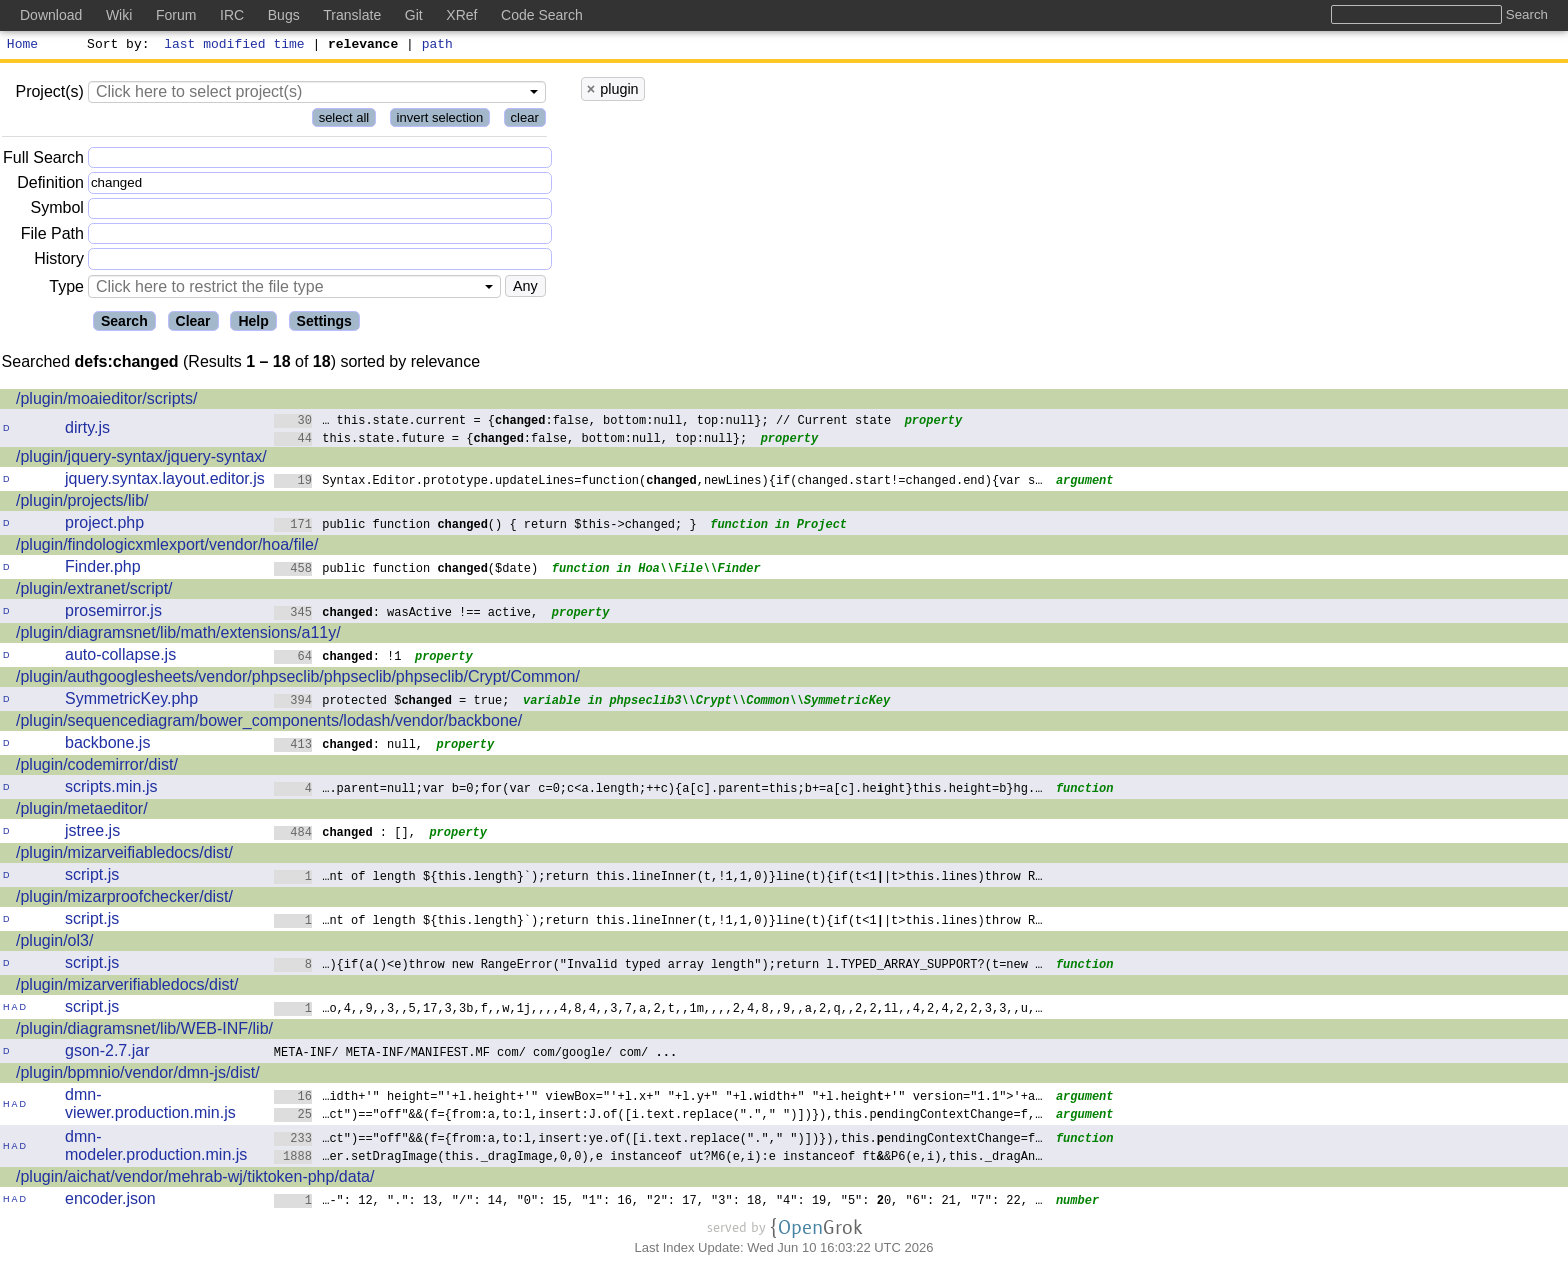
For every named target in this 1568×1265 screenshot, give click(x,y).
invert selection (440, 120)
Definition (50, 185)
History (59, 261)
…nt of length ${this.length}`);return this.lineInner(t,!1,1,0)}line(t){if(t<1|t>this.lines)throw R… (658, 878)
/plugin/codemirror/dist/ (97, 767)
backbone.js (107, 745)
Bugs (284, 15)
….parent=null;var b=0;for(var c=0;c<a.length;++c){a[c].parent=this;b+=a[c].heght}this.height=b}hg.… (658, 790)
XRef (461, 15)
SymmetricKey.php (131, 701)
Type (66, 289)
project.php (104, 525)
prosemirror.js (113, 613)
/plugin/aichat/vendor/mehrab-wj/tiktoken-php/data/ (195, 1179)
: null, (349, 746)
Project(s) (49, 94)
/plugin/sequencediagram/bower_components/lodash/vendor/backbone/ (269, 723)
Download (51, 15)
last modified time (235, 46)
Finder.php (103, 569)
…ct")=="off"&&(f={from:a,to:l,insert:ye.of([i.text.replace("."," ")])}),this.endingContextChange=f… (658, 1140)
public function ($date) (406, 570)
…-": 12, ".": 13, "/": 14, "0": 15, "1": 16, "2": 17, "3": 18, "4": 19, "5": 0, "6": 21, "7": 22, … (658, 1202)
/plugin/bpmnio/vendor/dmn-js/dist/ (138, 1075)
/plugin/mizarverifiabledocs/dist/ (127, 987)
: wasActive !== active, (406, 614)
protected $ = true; (392, 702)
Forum (176, 15)
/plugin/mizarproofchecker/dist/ (124, 899)
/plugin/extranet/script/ (94, 591)
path (437, 46)
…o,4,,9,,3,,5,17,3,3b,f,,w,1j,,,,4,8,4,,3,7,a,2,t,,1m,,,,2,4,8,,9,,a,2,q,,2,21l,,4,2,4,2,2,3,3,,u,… (658, 1010)
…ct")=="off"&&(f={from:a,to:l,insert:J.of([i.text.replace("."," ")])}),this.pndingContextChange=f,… (658, 1116)
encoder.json (110, 1201)
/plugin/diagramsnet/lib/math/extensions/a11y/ (178, 635)
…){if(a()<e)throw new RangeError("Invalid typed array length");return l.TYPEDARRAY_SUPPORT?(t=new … (658, 966)
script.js (92, 877)
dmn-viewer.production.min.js (150, 1106)
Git (414, 15)
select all (344, 120)
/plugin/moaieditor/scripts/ (106, 401)
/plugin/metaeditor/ (82, 811)
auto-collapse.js (120, 657)
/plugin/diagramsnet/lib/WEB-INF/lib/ (144, 1031)
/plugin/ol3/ (54, 943)
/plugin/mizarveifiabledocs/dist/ (124, 855)
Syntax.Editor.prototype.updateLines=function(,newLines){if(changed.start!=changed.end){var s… (658, 482)
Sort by (115, 46)
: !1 (338, 658)
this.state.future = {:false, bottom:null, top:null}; (511, 440)
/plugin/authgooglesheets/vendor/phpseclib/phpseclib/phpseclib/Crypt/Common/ (298, 679)
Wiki (119, 15)
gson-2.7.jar (107, 1053)
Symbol (57, 211)
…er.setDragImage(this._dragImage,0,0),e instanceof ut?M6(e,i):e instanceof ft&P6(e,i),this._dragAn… (658, 1158)
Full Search (43, 160)
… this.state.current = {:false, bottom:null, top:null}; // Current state (583, 422)
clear (525, 120)
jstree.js (92, 833)
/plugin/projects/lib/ (82, 503)
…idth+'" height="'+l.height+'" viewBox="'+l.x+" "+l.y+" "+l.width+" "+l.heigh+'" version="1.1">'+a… (658, 1098)
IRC (232, 15)
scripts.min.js (111, 789)
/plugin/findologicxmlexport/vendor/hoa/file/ (167, 547)
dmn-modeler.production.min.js (156, 1148)
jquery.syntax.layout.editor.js (165, 481)
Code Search (542, 15)
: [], (345, 834)
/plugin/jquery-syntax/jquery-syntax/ (141, 459)
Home (22, 46)
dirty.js (87, 430)
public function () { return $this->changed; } (485, 526)
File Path (52, 236)
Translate (352, 15)
